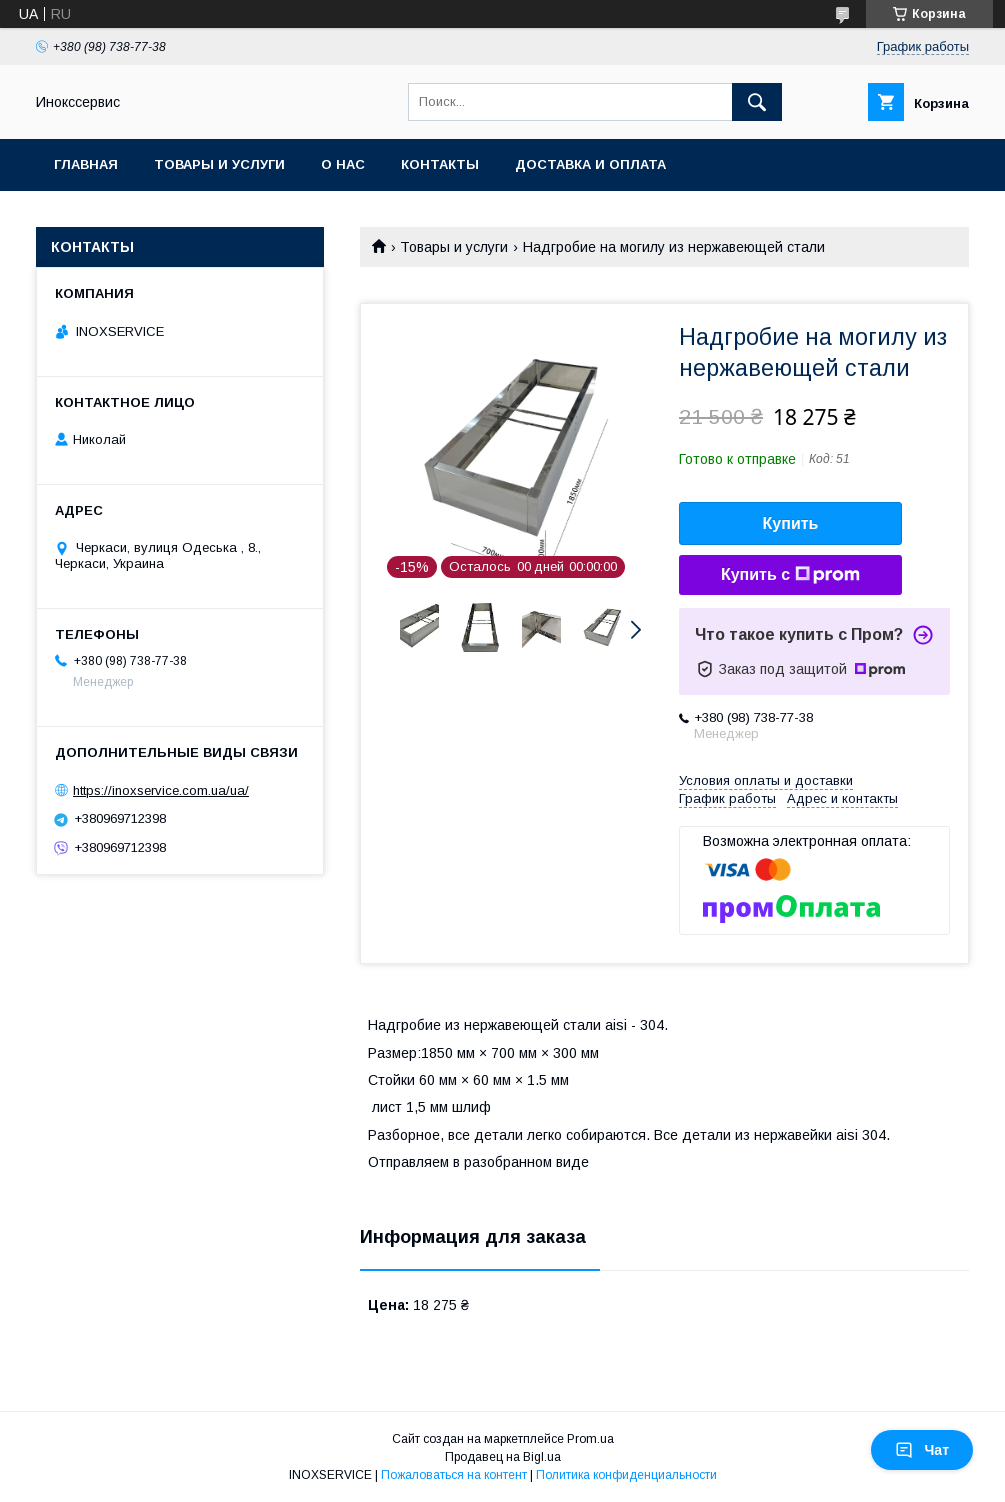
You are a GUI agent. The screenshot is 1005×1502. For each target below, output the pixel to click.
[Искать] (757, 102)
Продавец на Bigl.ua (503, 1457)
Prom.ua (590, 1439)
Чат (922, 1450)
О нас (343, 164)
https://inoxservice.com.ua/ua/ (161, 790)
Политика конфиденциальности (626, 1475)
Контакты (440, 164)
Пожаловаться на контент (454, 1475)
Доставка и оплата (590, 164)
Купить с (790, 575)
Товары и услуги (219, 164)
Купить (791, 523)
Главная (86, 164)
